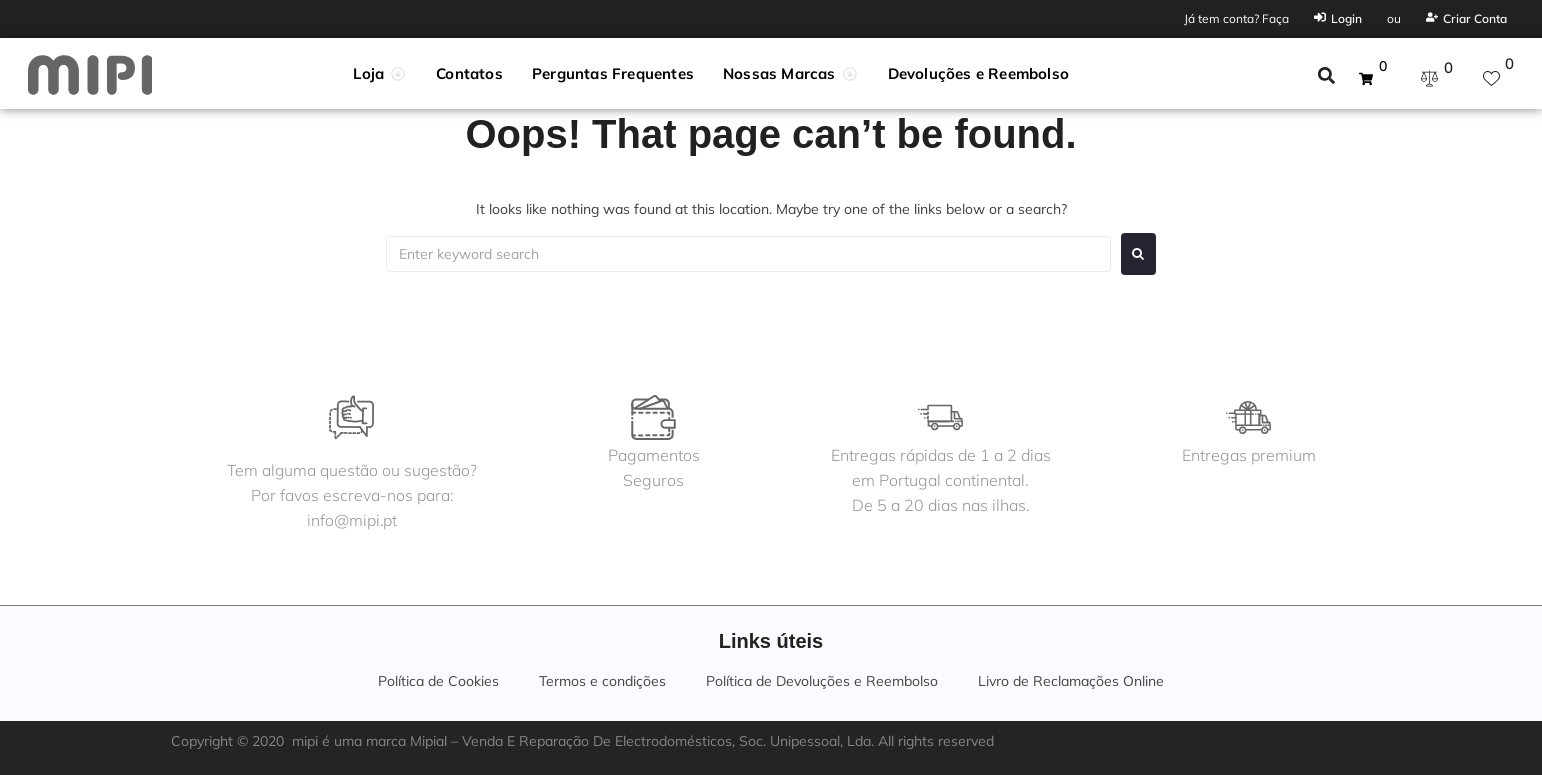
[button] (380, 74)
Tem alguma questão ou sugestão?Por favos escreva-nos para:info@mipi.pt (352, 495)
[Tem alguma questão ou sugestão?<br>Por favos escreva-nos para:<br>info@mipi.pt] (352, 417)
